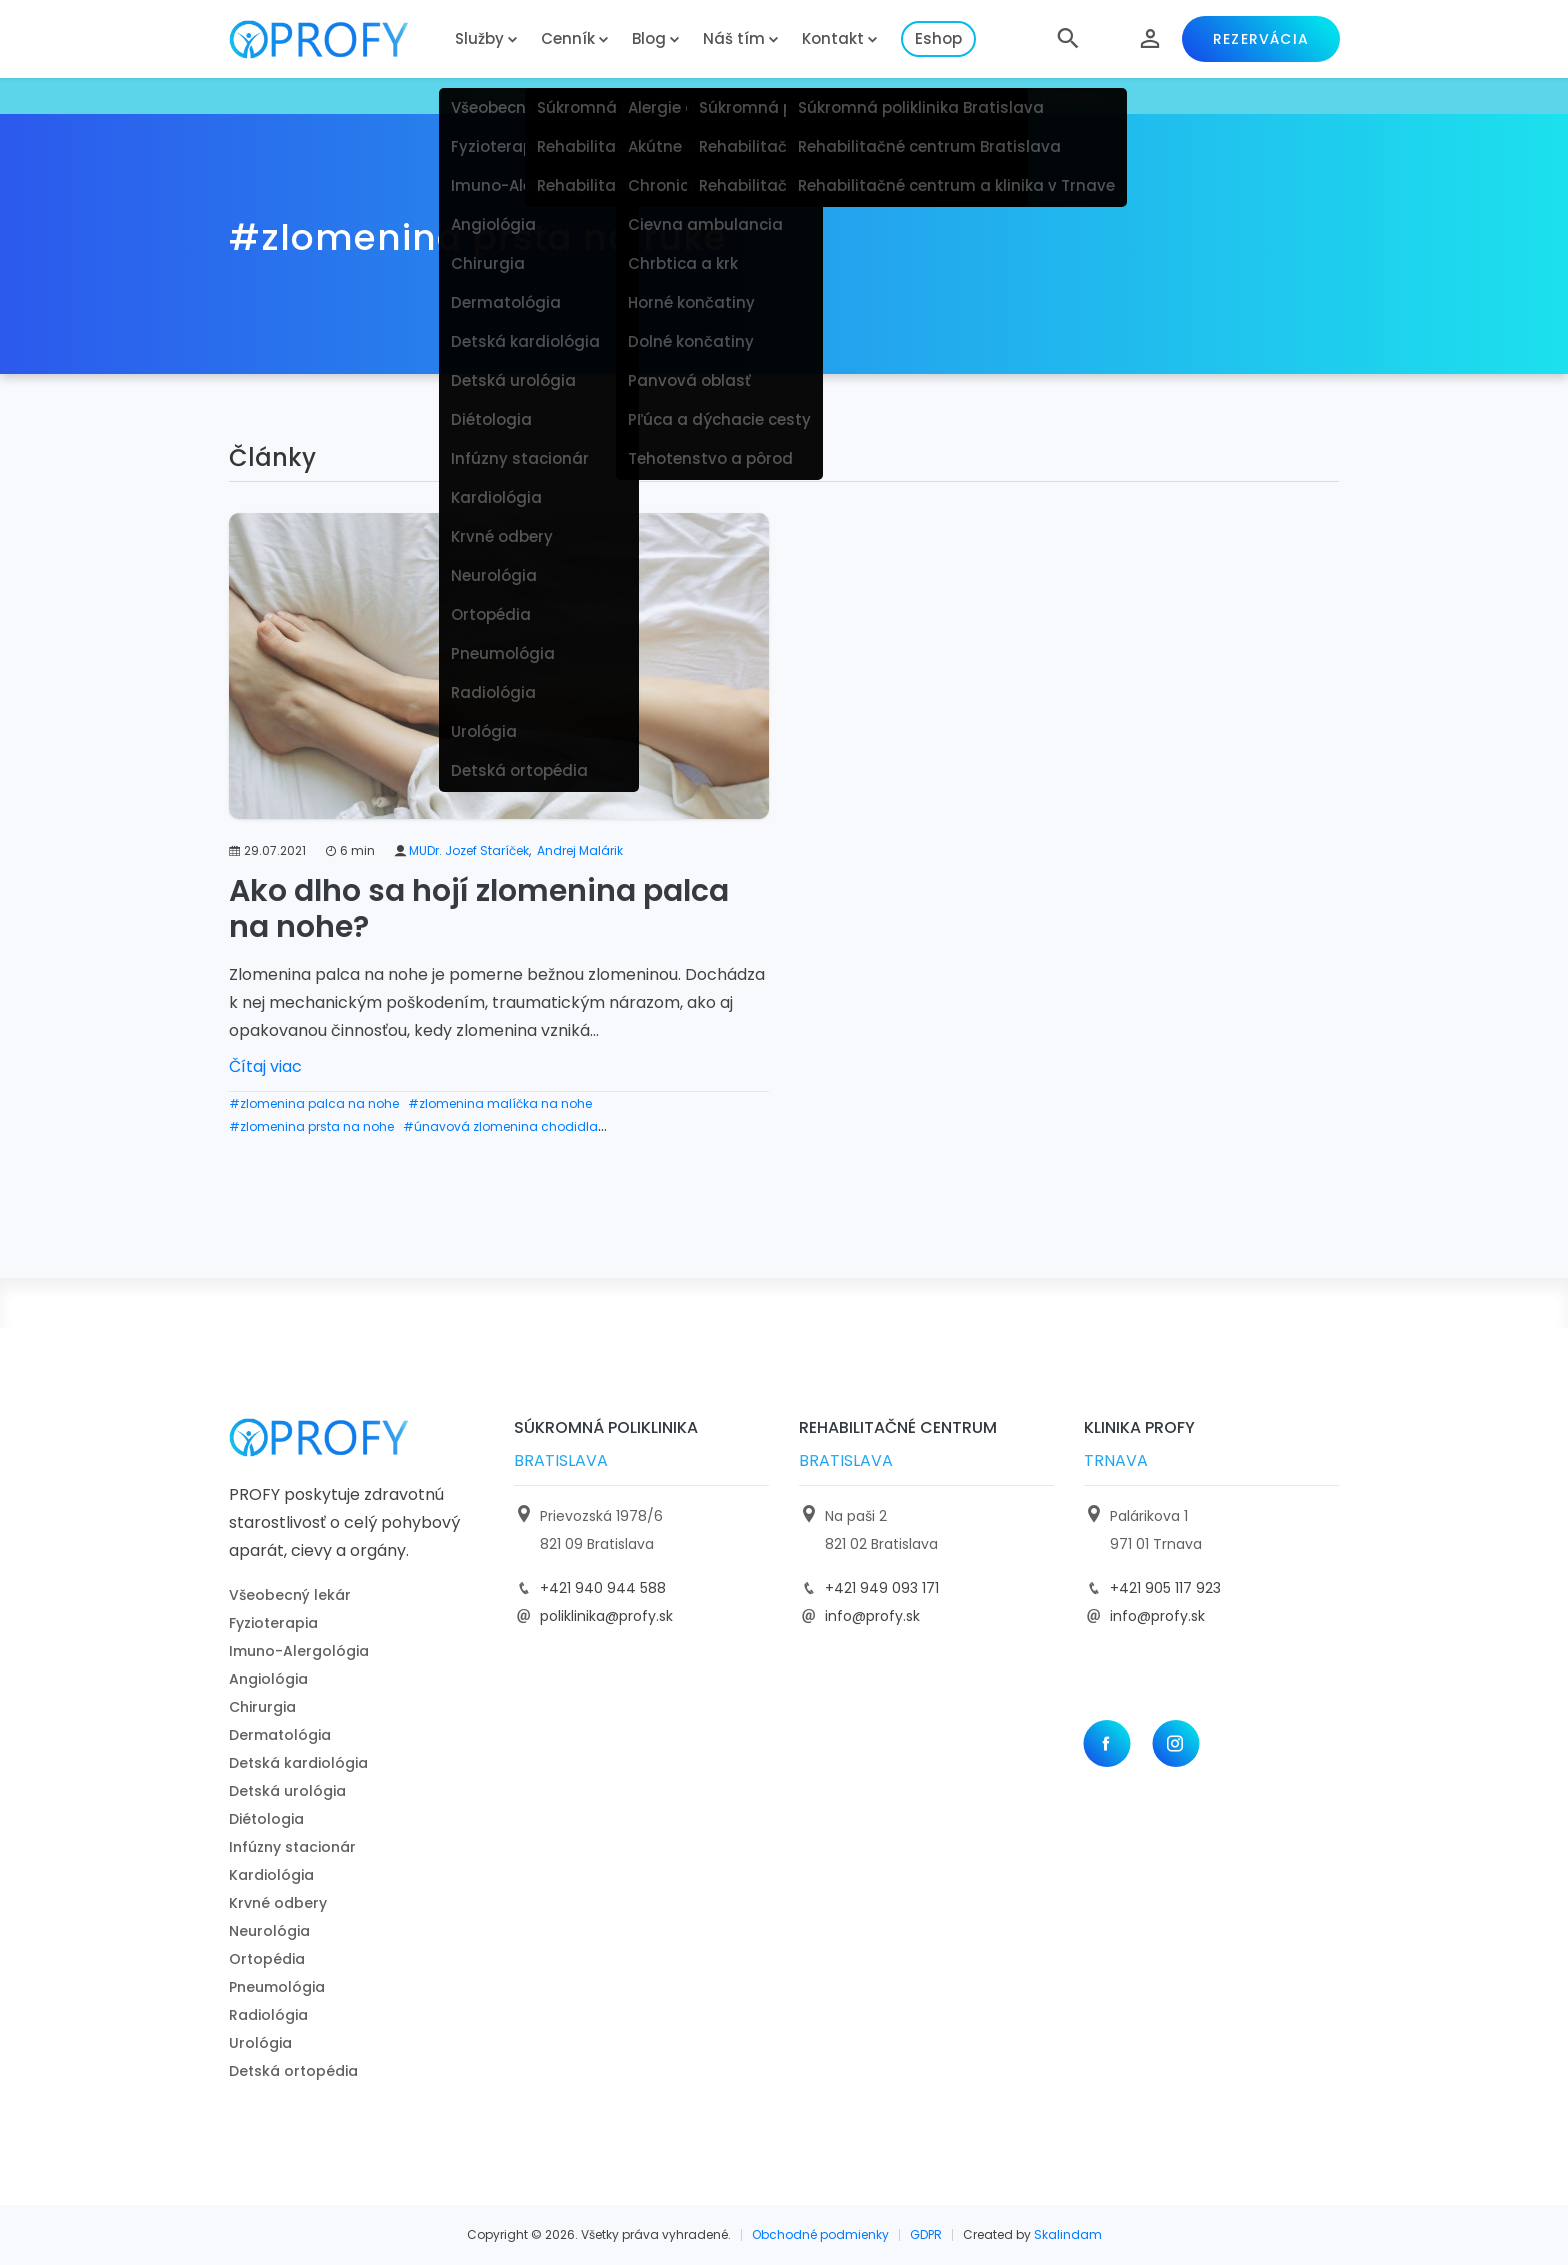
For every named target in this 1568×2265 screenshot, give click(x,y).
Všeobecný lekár (290, 1595)
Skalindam (1068, 2234)
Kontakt (833, 38)
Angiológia (268, 1679)
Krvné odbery (278, 1903)
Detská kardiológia (298, 1763)
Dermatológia (280, 1735)
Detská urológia (287, 1791)
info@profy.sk (872, 1616)
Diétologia (266, 1819)
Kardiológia (271, 1875)
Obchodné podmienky (820, 2234)
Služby (479, 38)
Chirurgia (262, 1707)
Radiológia (268, 2015)
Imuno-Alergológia (299, 1651)
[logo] (334, 39)
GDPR (926, 2234)
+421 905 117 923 (1165, 1588)
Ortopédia (267, 1959)
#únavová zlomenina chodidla (500, 1126)
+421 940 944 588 (603, 1588)
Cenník (568, 38)
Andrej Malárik (580, 850)
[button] (1068, 39)
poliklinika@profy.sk (606, 1616)
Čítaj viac (265, 1066)
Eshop (938, 38)
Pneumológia (277, 1987)
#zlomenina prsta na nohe (311, 1126)
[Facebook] (1106, 1743)
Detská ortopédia (293, 2071)
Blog (649, 38)
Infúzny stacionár (292, 1847)
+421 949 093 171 (882, 1588)
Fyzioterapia (273, 1623)
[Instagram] (1175, 1743)
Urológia (260, 2043)
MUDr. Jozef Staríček (469, 850)
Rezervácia (1261, 39)
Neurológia (269, 1931)
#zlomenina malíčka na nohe (500, 1103)
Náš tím (734, 38)
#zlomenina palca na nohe (314, 1103)
